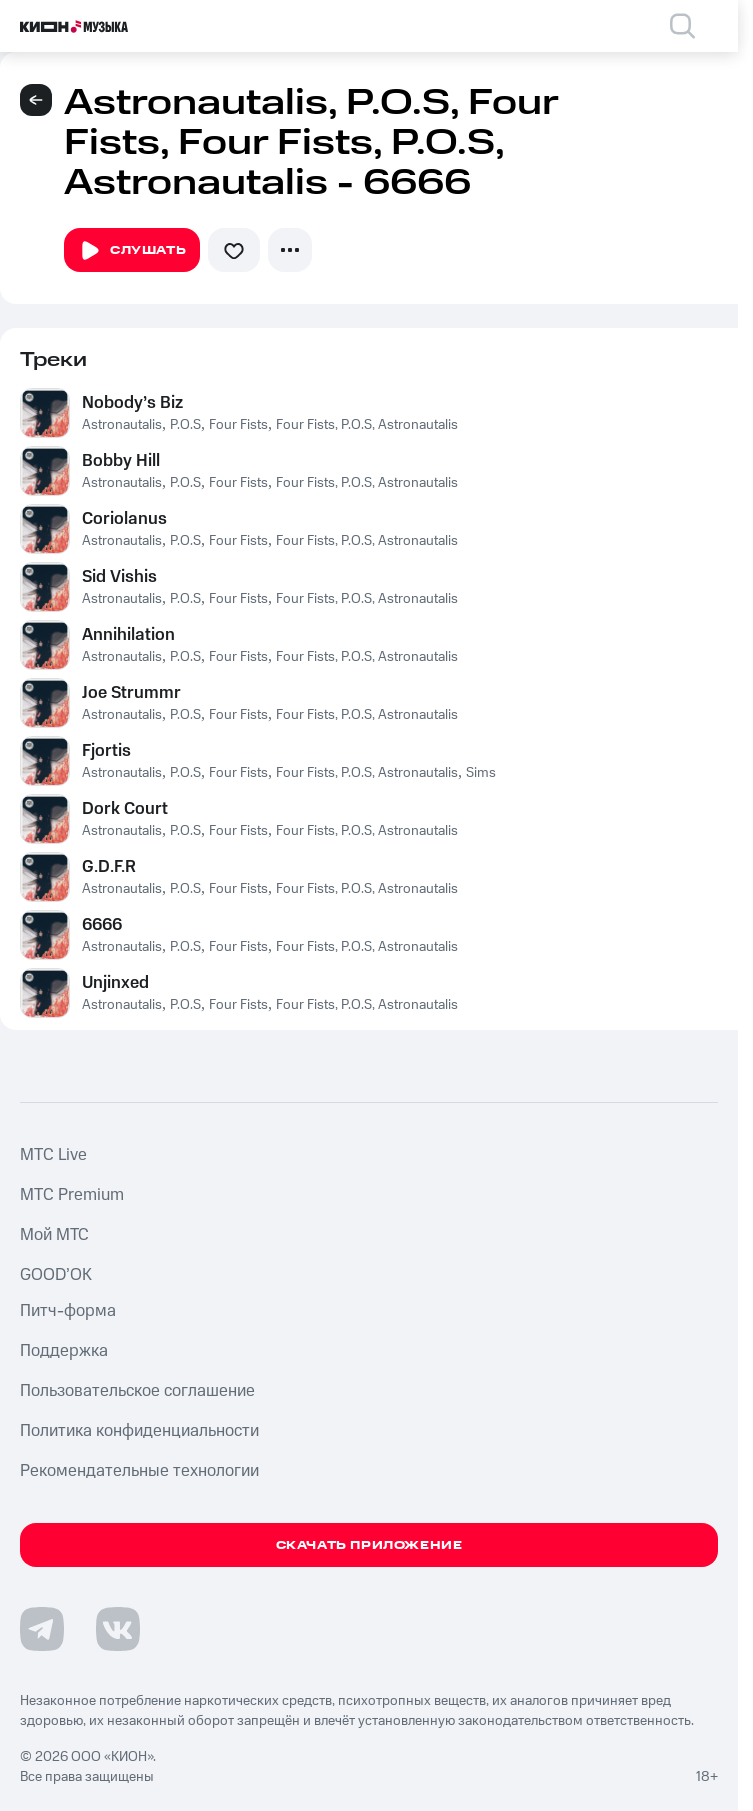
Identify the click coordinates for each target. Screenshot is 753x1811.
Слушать (132, 251)
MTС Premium (72, 1195)
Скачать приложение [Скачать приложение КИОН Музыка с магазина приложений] (369, 1545)
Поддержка (64, 1351)
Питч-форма (68, 1311)
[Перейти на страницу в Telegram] (42, 1629)
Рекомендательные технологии (139, 1471)
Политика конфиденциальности (139, 1431)
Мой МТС (54, 1235)
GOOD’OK (56, 1275)
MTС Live (53, 1155)
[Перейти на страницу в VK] (118, 1629)
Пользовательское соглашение (137, 1391)
